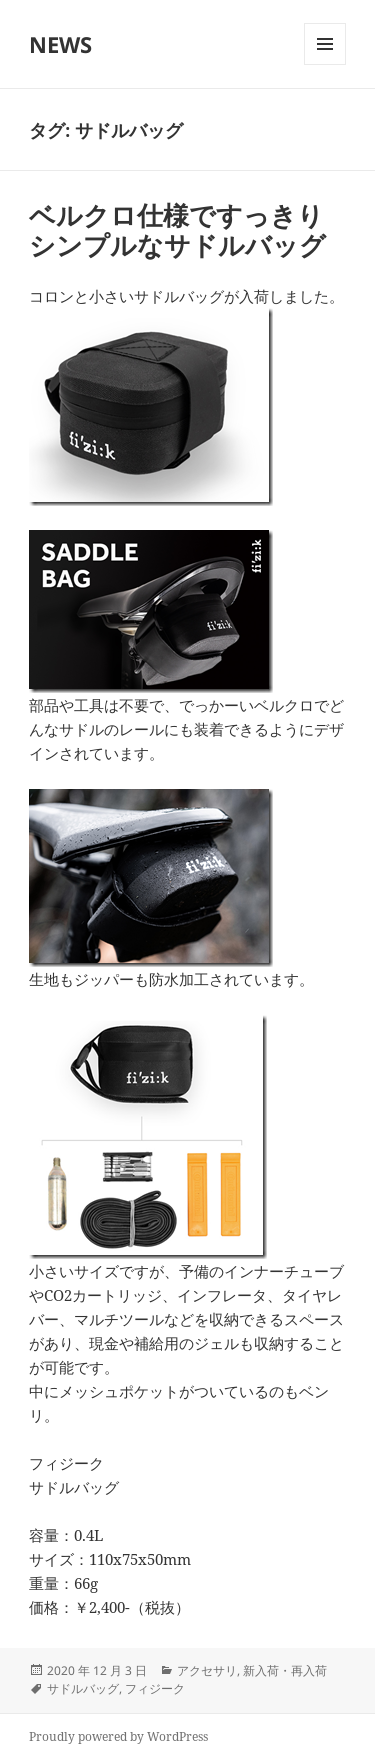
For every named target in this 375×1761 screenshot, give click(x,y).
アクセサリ (207, 1670)
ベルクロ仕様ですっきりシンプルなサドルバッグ (177, 230)
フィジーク (155, 1688)
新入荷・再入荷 (285, 1670)
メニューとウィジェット (325, 64)
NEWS (60, 44)
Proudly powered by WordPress (118, 1736)
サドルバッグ (83, 1688)
